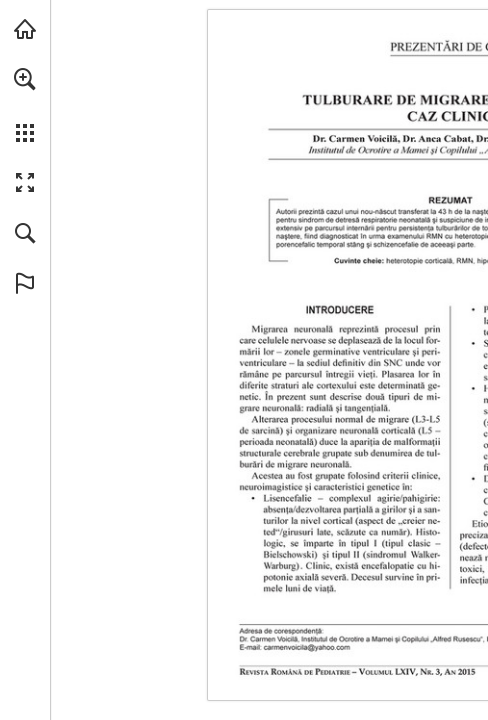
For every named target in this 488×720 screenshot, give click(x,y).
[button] (25, 79)
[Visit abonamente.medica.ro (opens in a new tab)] (25, 29)
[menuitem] (25, 105)
